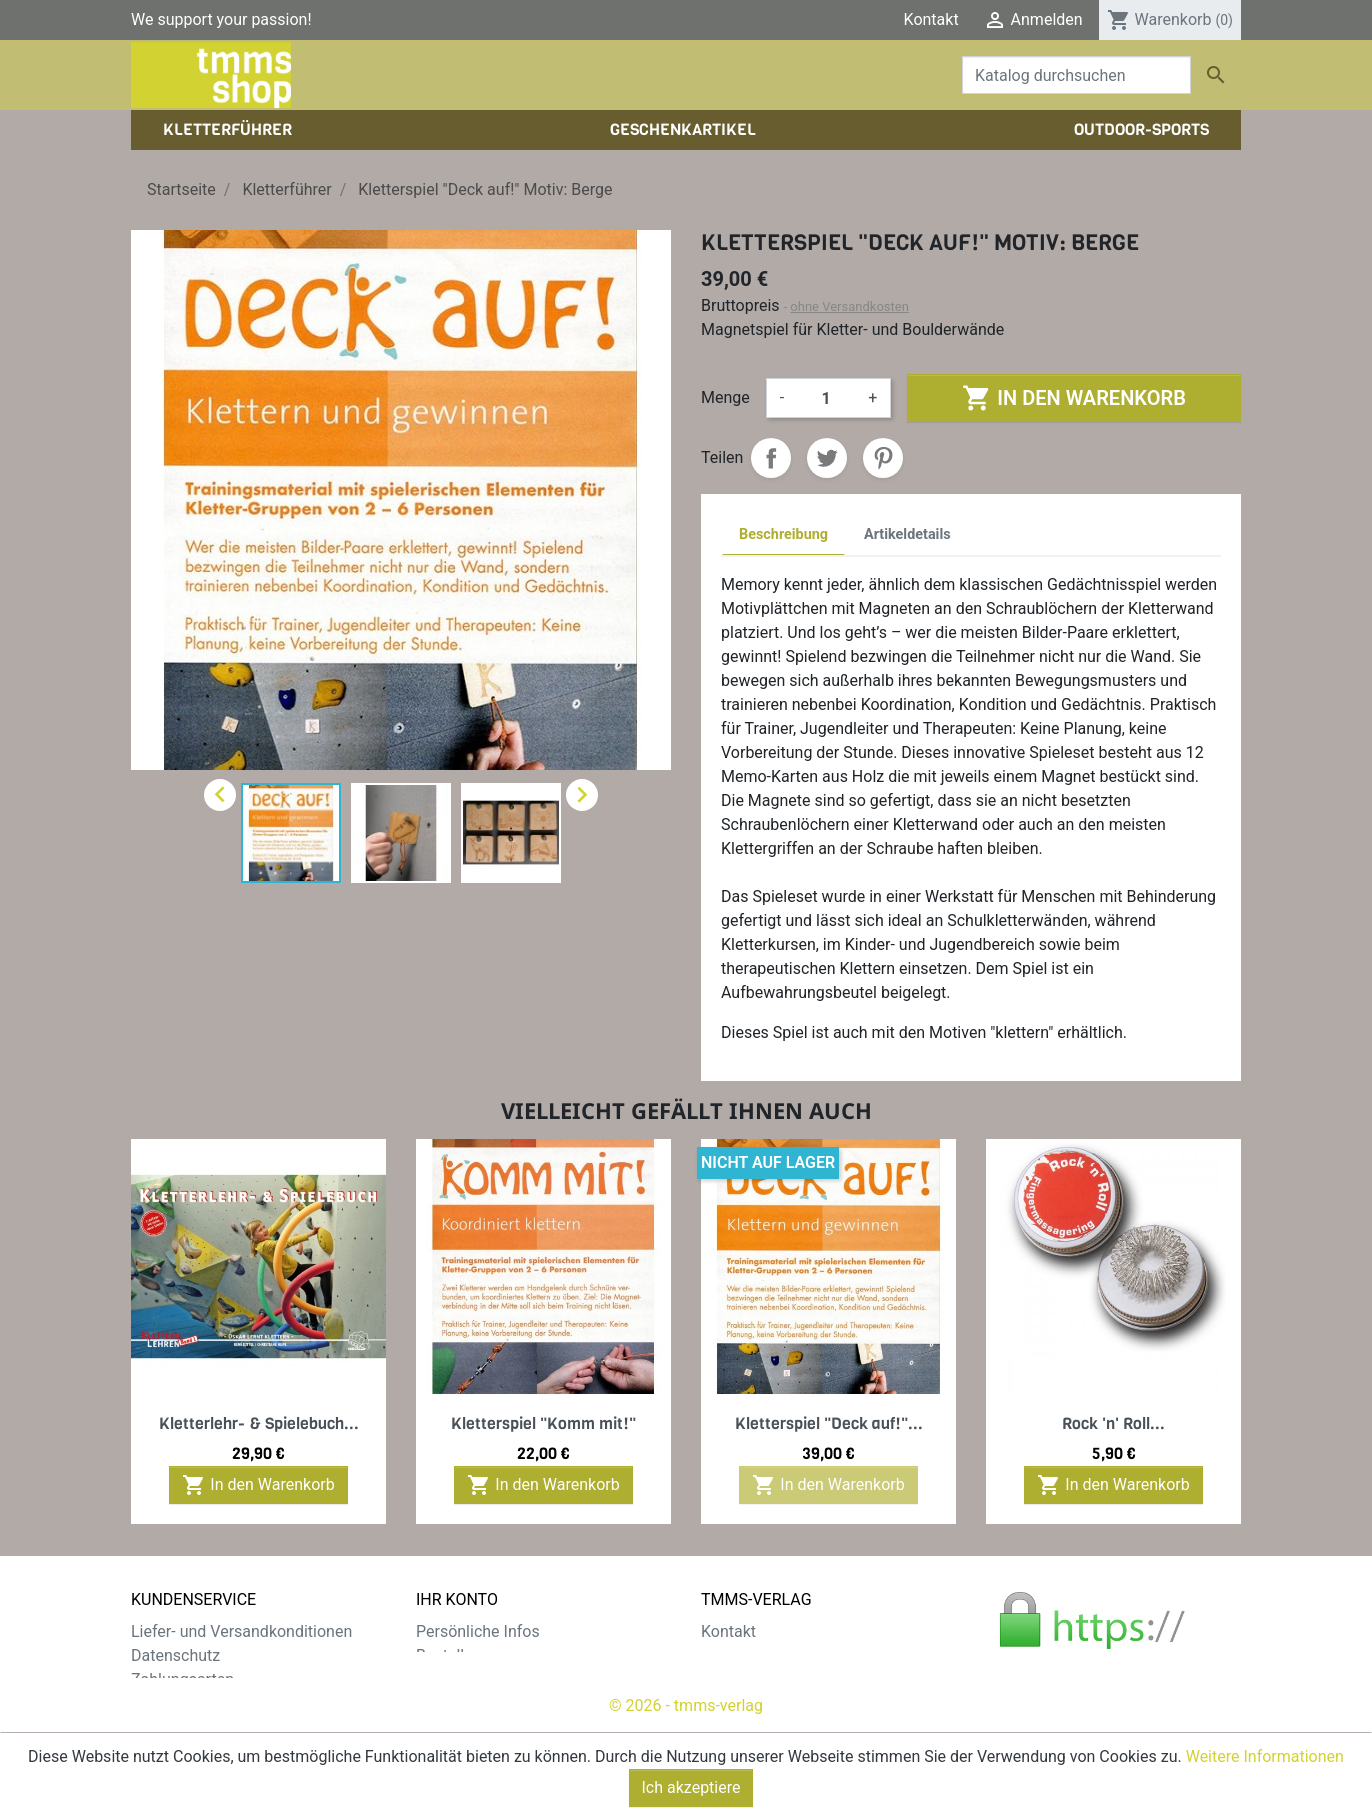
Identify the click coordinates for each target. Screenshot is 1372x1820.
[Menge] (826, 398)
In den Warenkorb (1073, 398)
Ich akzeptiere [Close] (691, 1787)
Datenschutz (175, 1655)
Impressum (741, 1679)
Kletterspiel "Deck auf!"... (829, 1423)
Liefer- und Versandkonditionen (241, 1631)
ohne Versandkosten (849, 306)
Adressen (449, 1703)
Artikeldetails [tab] (907, 534)
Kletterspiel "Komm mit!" (543, 1423)
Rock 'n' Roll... (1113, 1423)
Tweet (827, 458)
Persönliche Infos (478, 1631)
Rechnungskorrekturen (496, 1679)
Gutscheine (456, 1727)
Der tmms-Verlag (761, 1655)
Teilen (771, 458)
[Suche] (1076, 75)
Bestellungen (462, 1655)
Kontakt (931, 19)
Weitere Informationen (1265, 1756)
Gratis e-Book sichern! (208, 1727)
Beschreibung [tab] (783, 534)
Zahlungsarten (182, 1679)
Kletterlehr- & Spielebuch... (259, 1423)
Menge (725, 397)
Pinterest (883, 458)
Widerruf (161, 1703)
